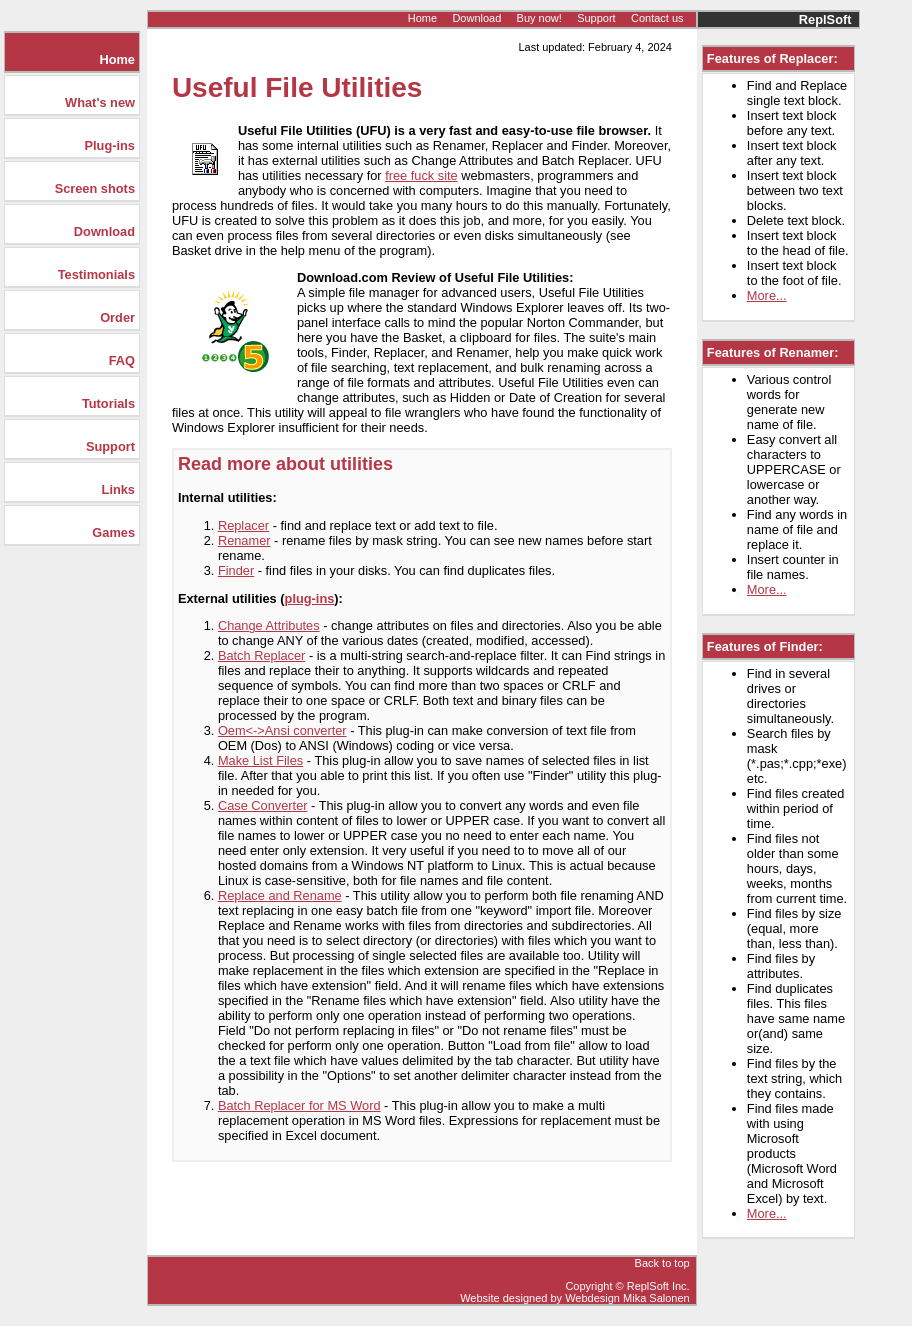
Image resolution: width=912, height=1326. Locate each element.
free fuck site (421, 175)
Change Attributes (269, 625)
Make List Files (260, 760)
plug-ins (310, 598)
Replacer (243, 525)
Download (476, 18)
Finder (236, 570)
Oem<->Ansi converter (282, 730)
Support (596, 18)
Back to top (662, 1263)
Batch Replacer (262, 655)
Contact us (657, 18)
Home (422, 18)
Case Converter (263, 805)
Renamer (244, 540)
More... (767, 295)
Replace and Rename (280, 895)
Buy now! (539, 18)
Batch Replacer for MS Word (299, 1105)
